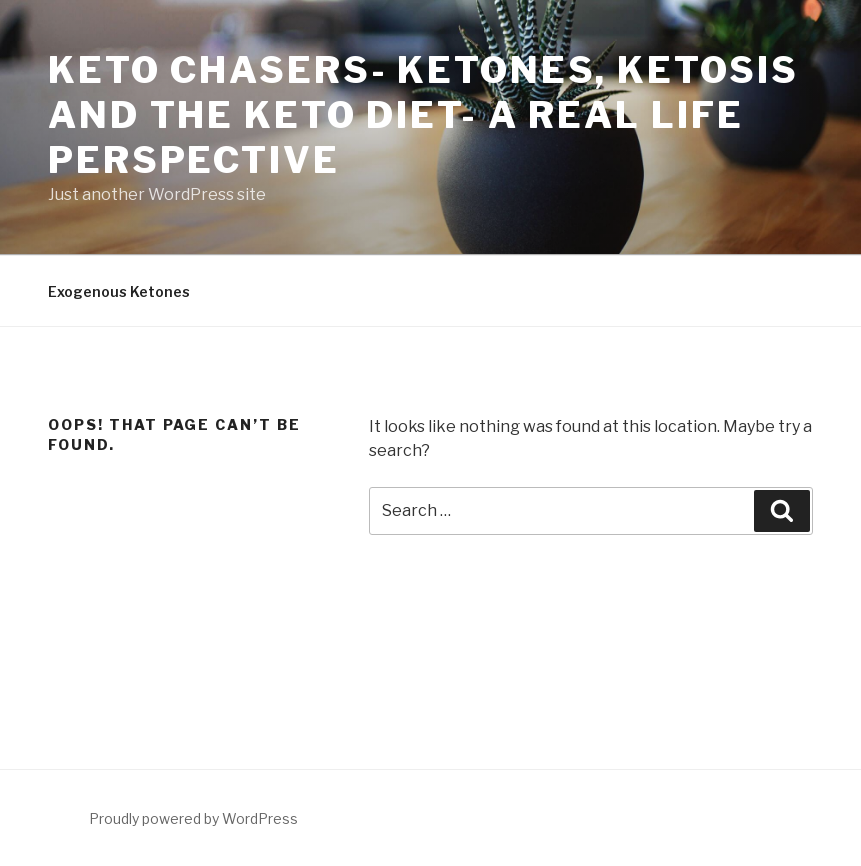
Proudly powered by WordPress (193, 818)
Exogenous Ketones (119, 291)
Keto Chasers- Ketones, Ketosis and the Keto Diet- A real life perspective (423, 115)
